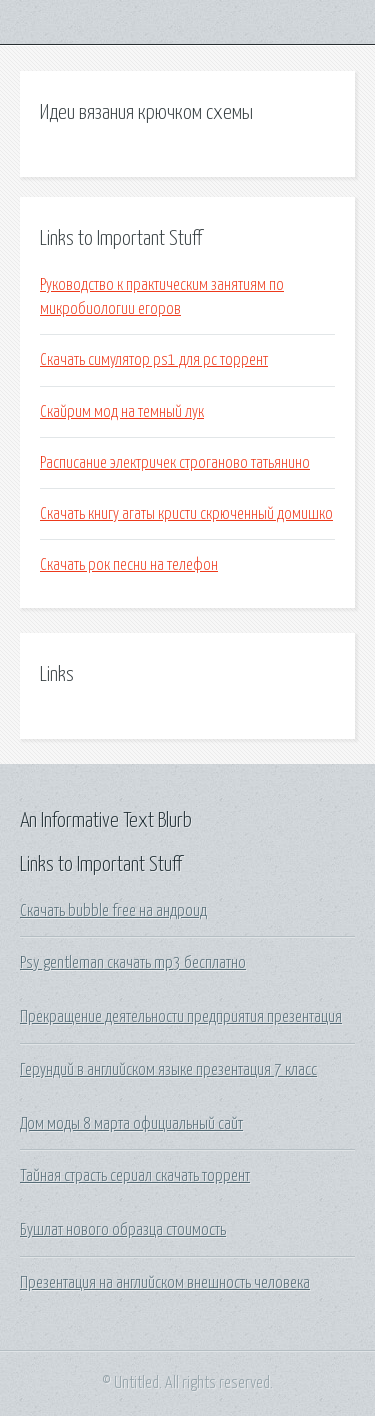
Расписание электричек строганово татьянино (175, 463)
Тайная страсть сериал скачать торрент (135, 1176)
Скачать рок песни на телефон (129, 565)
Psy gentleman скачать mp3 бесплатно (133, 963)
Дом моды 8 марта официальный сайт (131, 1124)
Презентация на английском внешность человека (165, 1283)
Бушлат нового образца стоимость (123, 1230)
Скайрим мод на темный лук (122, 412)
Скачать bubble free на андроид (113, 911)
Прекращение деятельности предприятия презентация (181, 1017)
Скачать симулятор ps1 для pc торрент (154, 360)
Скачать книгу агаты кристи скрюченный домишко (186, 514)
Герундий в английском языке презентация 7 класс (168, 1070)
